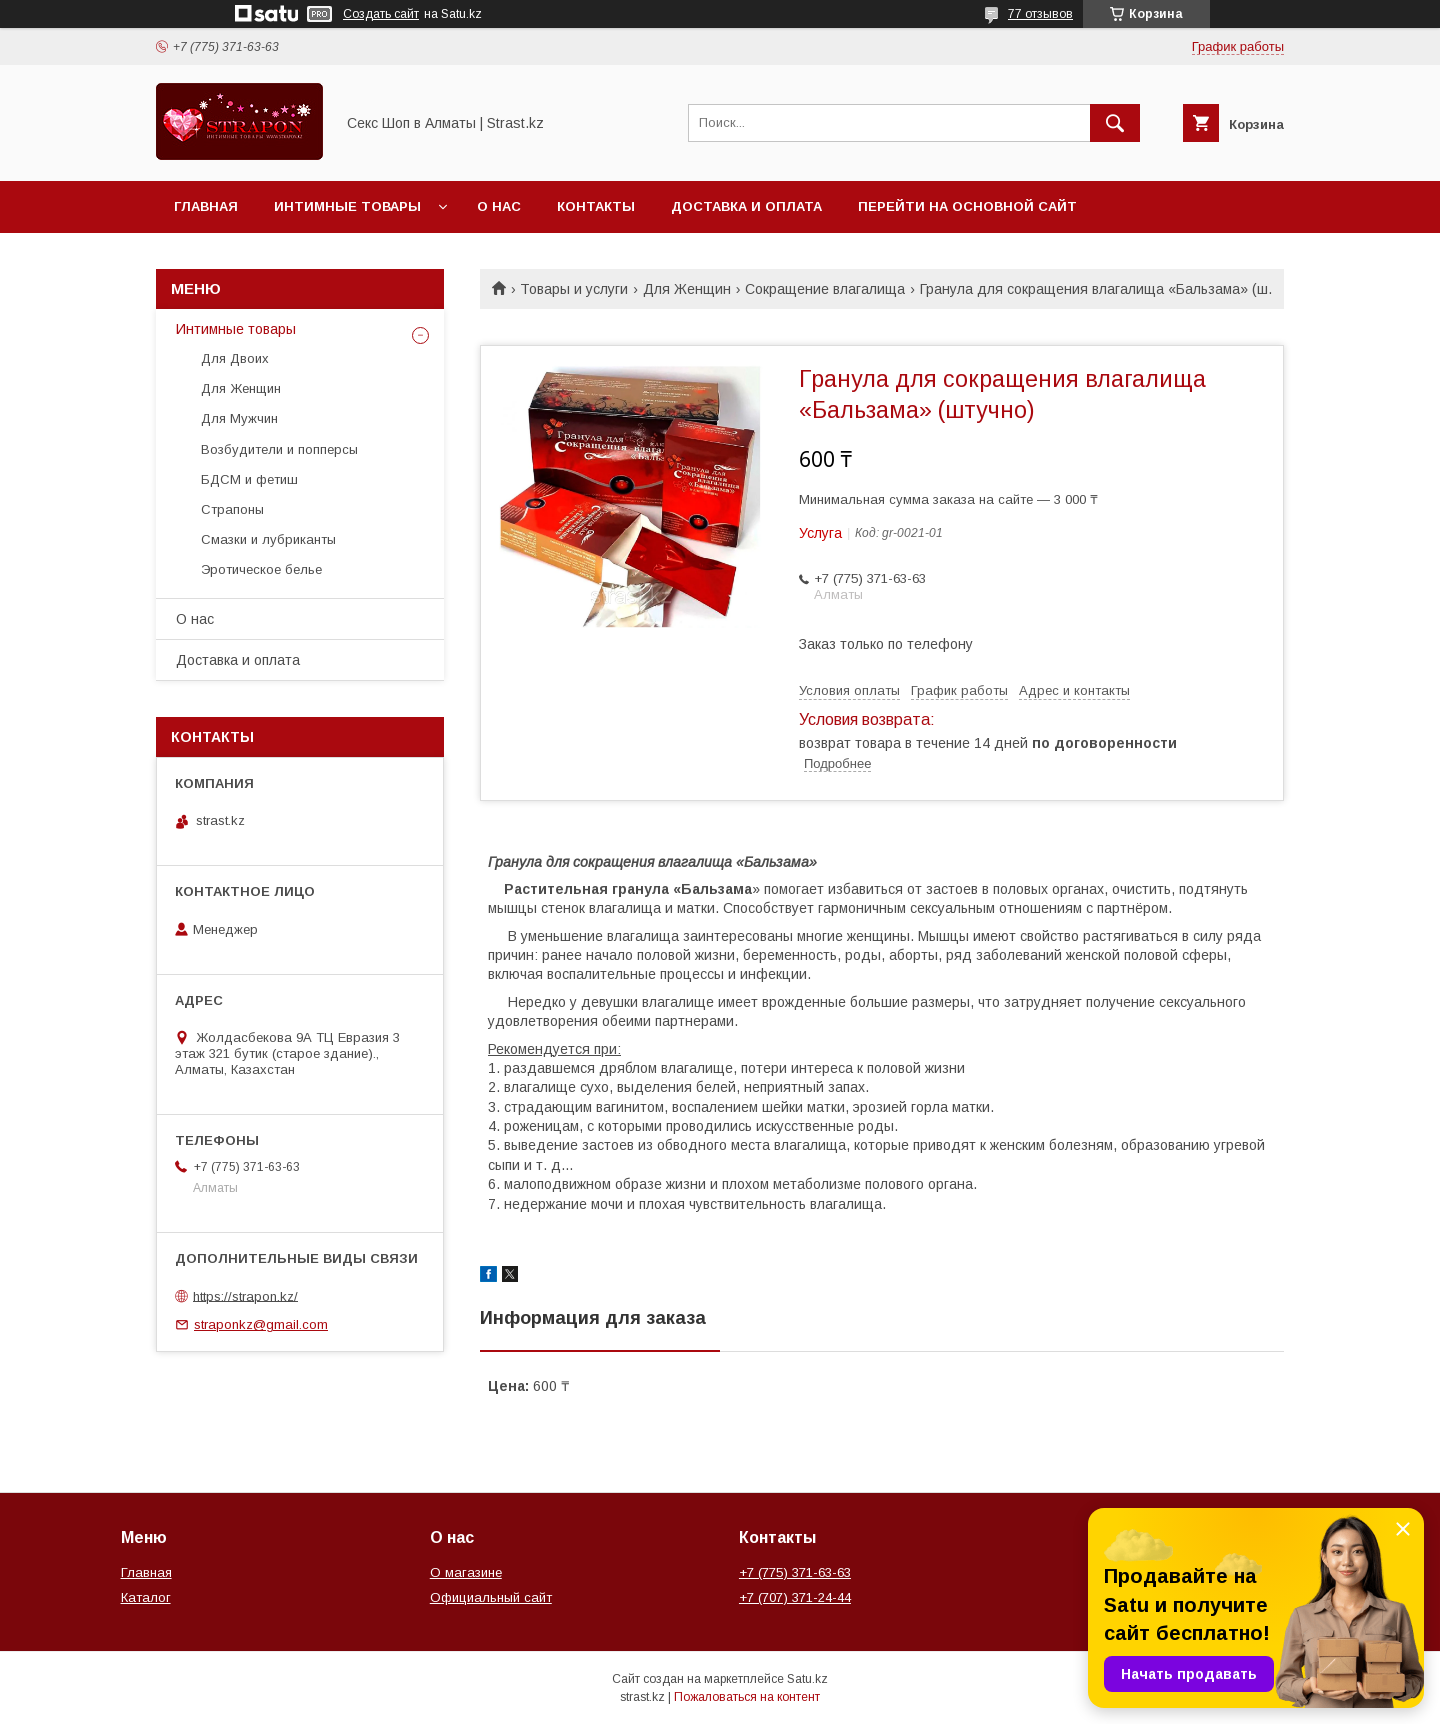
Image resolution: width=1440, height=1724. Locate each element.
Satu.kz (807, 1679)
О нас (499, 206)
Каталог (146, 1597)
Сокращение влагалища (825, 289)
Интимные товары (347, 206)
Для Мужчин (239, 418)
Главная (206, 206)
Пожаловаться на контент (747, 1697)
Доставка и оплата (746, 206)
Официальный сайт (491, 1597)
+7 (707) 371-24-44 (795, 1597)
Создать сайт (381, 14)
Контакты (596, 206)
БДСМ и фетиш (249, 479)
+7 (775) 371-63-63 (795, 1572)
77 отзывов (1040, 14)
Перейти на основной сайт (967, 206)
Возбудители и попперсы (279, 449)
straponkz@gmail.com (261, 1324)
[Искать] (1115, 123)
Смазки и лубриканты (268, 539)
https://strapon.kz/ (245, 1295)
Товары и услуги (574, 289)
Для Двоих (235, 358)
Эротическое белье (261, 569)
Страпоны (232, 509)
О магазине (466, 1572)
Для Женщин (687, 289)
